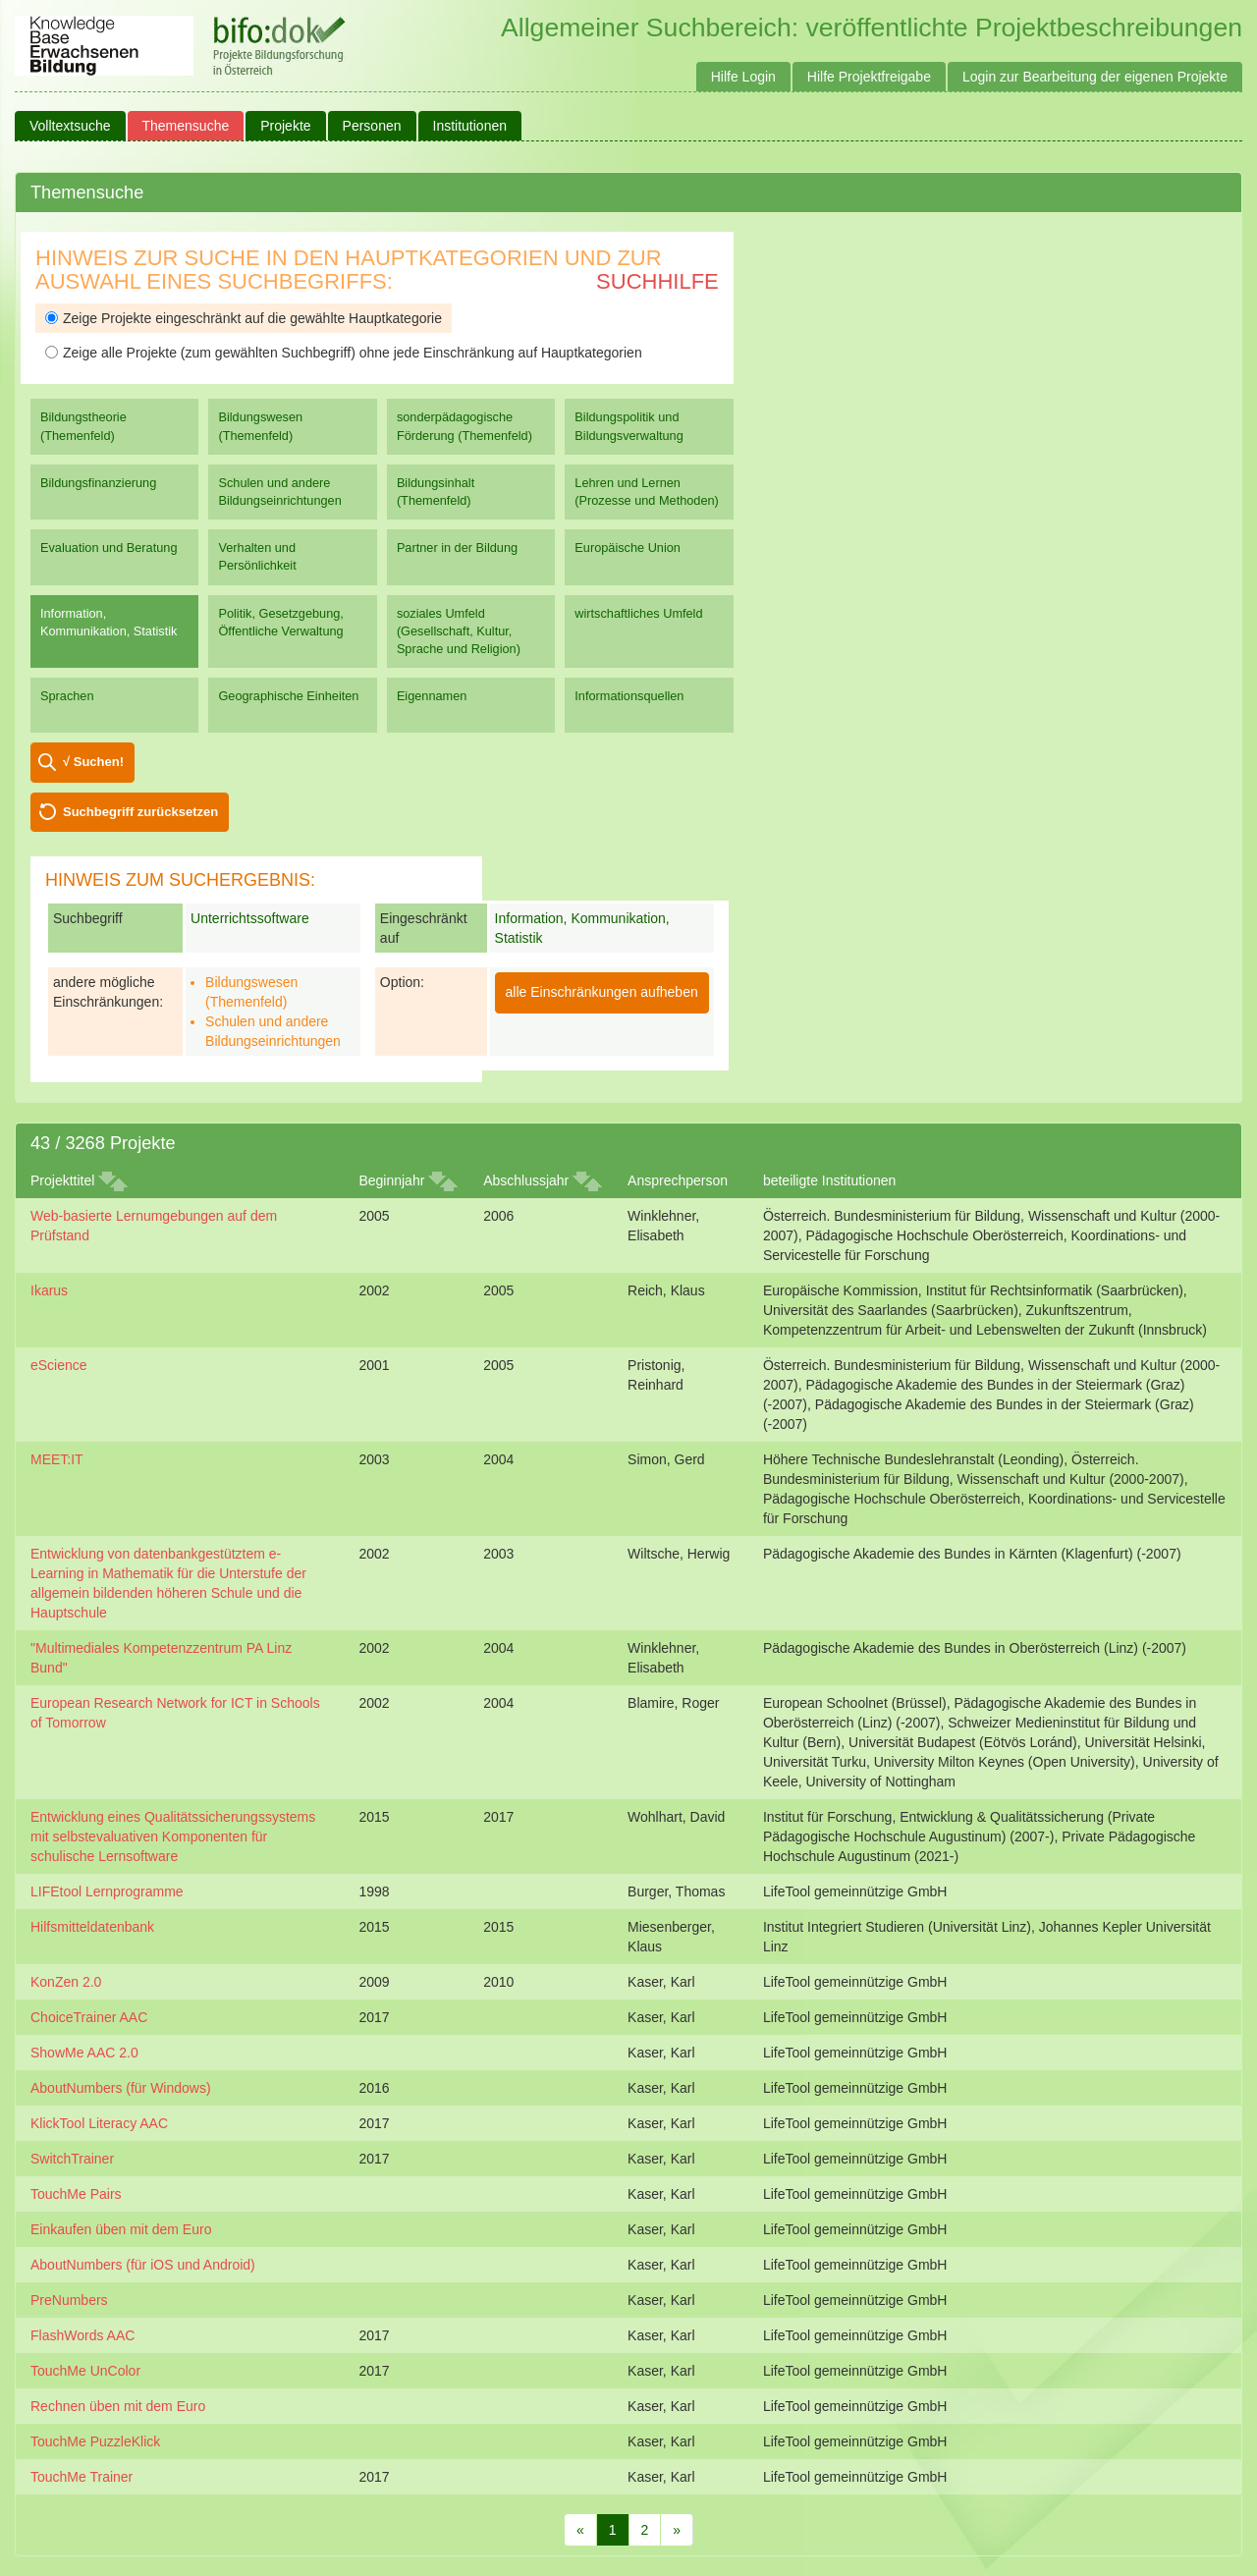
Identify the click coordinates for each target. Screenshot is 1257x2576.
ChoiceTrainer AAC (88, 2017)
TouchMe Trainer (81, 2477)
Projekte (285, 126)
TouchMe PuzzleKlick (95, 2441)
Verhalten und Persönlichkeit (257, 556)
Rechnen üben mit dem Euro (117, 2406)
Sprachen (67, 695)
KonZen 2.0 (65, 1982)
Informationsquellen (628, 695)
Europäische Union (627, 547)
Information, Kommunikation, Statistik (108, 622)
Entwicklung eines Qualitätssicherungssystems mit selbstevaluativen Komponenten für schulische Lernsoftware (172, 1836)
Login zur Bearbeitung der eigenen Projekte (1095, 76)
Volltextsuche (70, 126)
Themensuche (186, 126)
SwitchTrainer (72, 2158)
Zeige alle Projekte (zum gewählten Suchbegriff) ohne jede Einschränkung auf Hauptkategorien (343, 352)
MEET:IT (56, 1459)
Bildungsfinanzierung (98, 482)
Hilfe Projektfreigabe (869, 76)
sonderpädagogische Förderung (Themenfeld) (464, 426)
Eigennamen (432, 695)
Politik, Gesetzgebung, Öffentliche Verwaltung (280, 622)
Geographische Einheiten (288, 695)
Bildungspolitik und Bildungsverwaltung (628, 426)
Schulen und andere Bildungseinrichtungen (279, 491)
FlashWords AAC (82, 2335)
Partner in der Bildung (457, 547)
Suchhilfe (657, 281)
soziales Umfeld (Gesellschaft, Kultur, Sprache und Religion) (458, 631)
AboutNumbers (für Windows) (120, 2088)
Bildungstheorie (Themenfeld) (83, 426)
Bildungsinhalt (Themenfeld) (435, 491)
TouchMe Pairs (76, 2194)
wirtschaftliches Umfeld (638, 613)
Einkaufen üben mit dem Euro (120, 2229)
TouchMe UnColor (85, 2371)
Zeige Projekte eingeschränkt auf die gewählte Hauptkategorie (243, 318)
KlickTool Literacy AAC (99, 2123)
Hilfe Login (743, 76)
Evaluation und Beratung (108, 547)
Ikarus (49, 1290)
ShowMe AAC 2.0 (84, 2052)
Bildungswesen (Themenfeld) (260, 426)
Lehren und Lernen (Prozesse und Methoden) (646, 491)
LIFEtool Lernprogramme (107, 1891)
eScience (58, 1365)
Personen (372, 126)
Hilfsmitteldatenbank (92, 1927)
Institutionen (470, 126)
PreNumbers (69, 2300)
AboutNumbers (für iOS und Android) (142, 2265)
